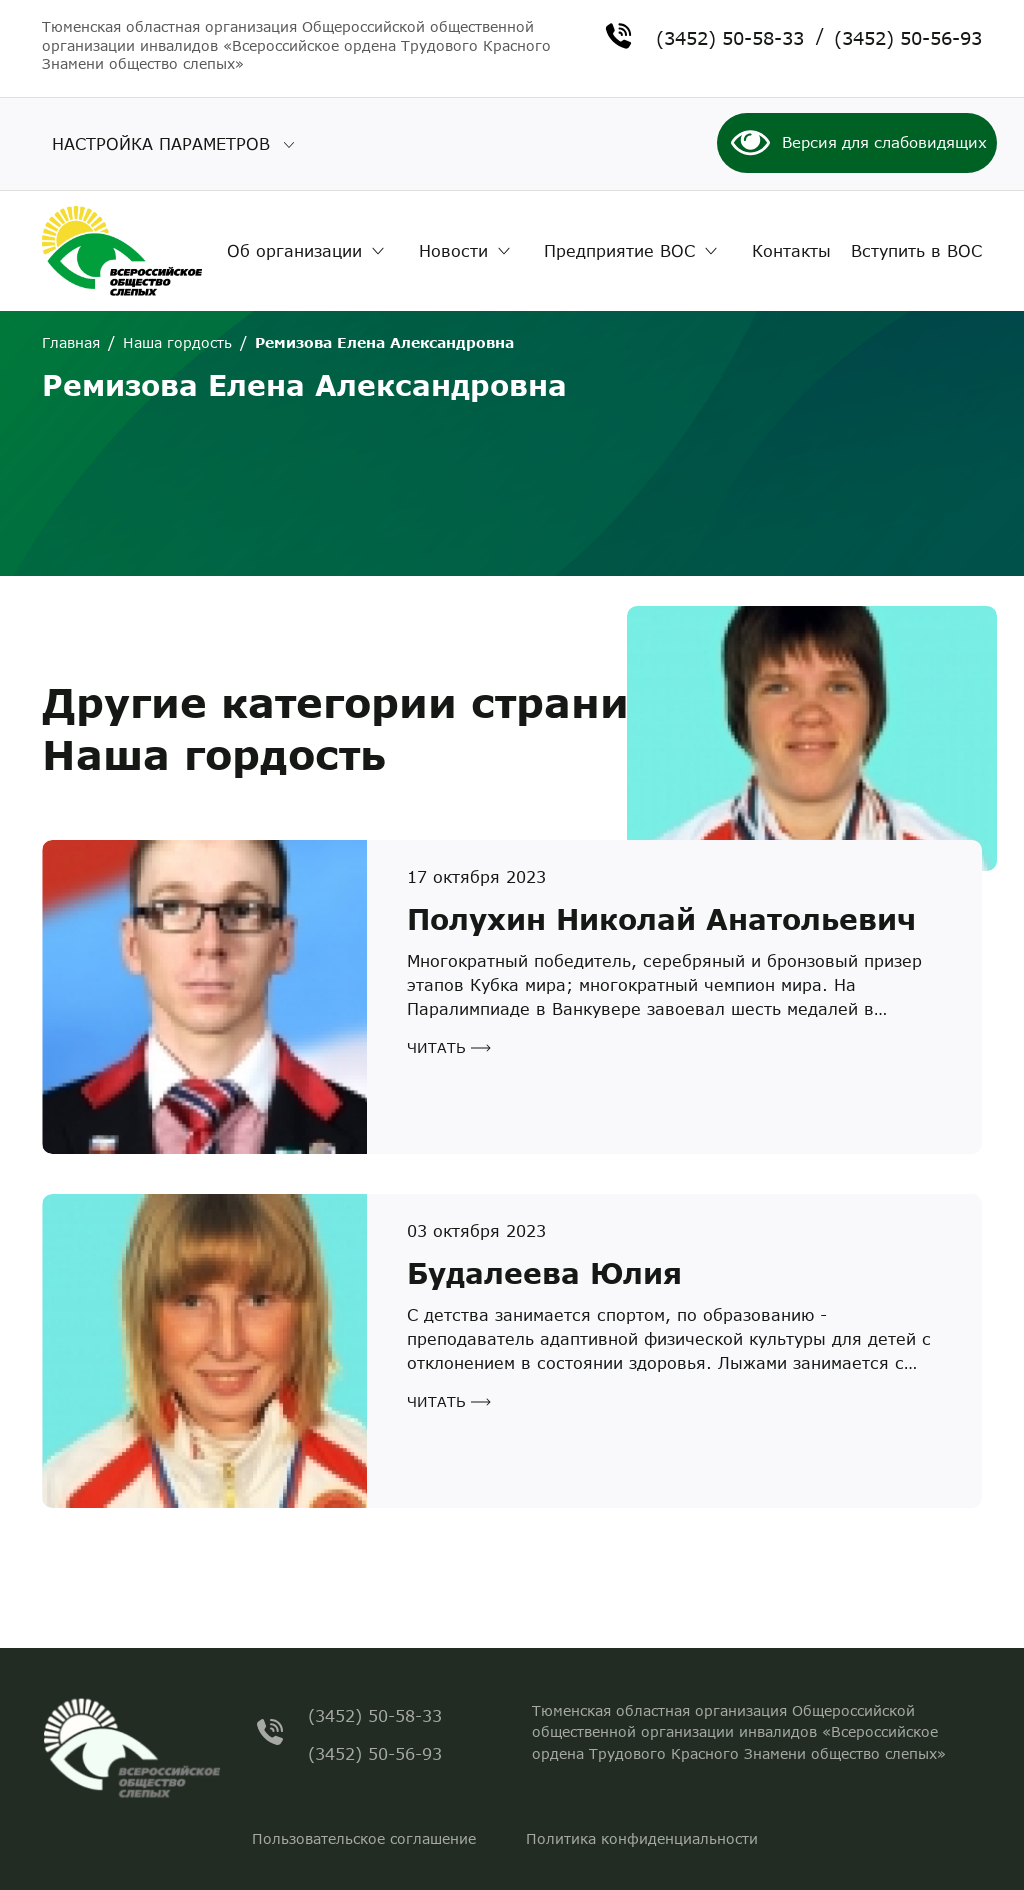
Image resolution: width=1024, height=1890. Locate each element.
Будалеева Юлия (544, 1273)
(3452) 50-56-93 (908, 35)
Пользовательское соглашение (364, 1838)
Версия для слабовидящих (884, 142)
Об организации (294, 250)
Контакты (791, 250)
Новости (453, 250)
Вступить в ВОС (916, 250)
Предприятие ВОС (619, 250)
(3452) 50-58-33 (730, 35)
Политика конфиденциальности (642, 1838)
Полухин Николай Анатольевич (661, 919)
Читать (436, 1047)
